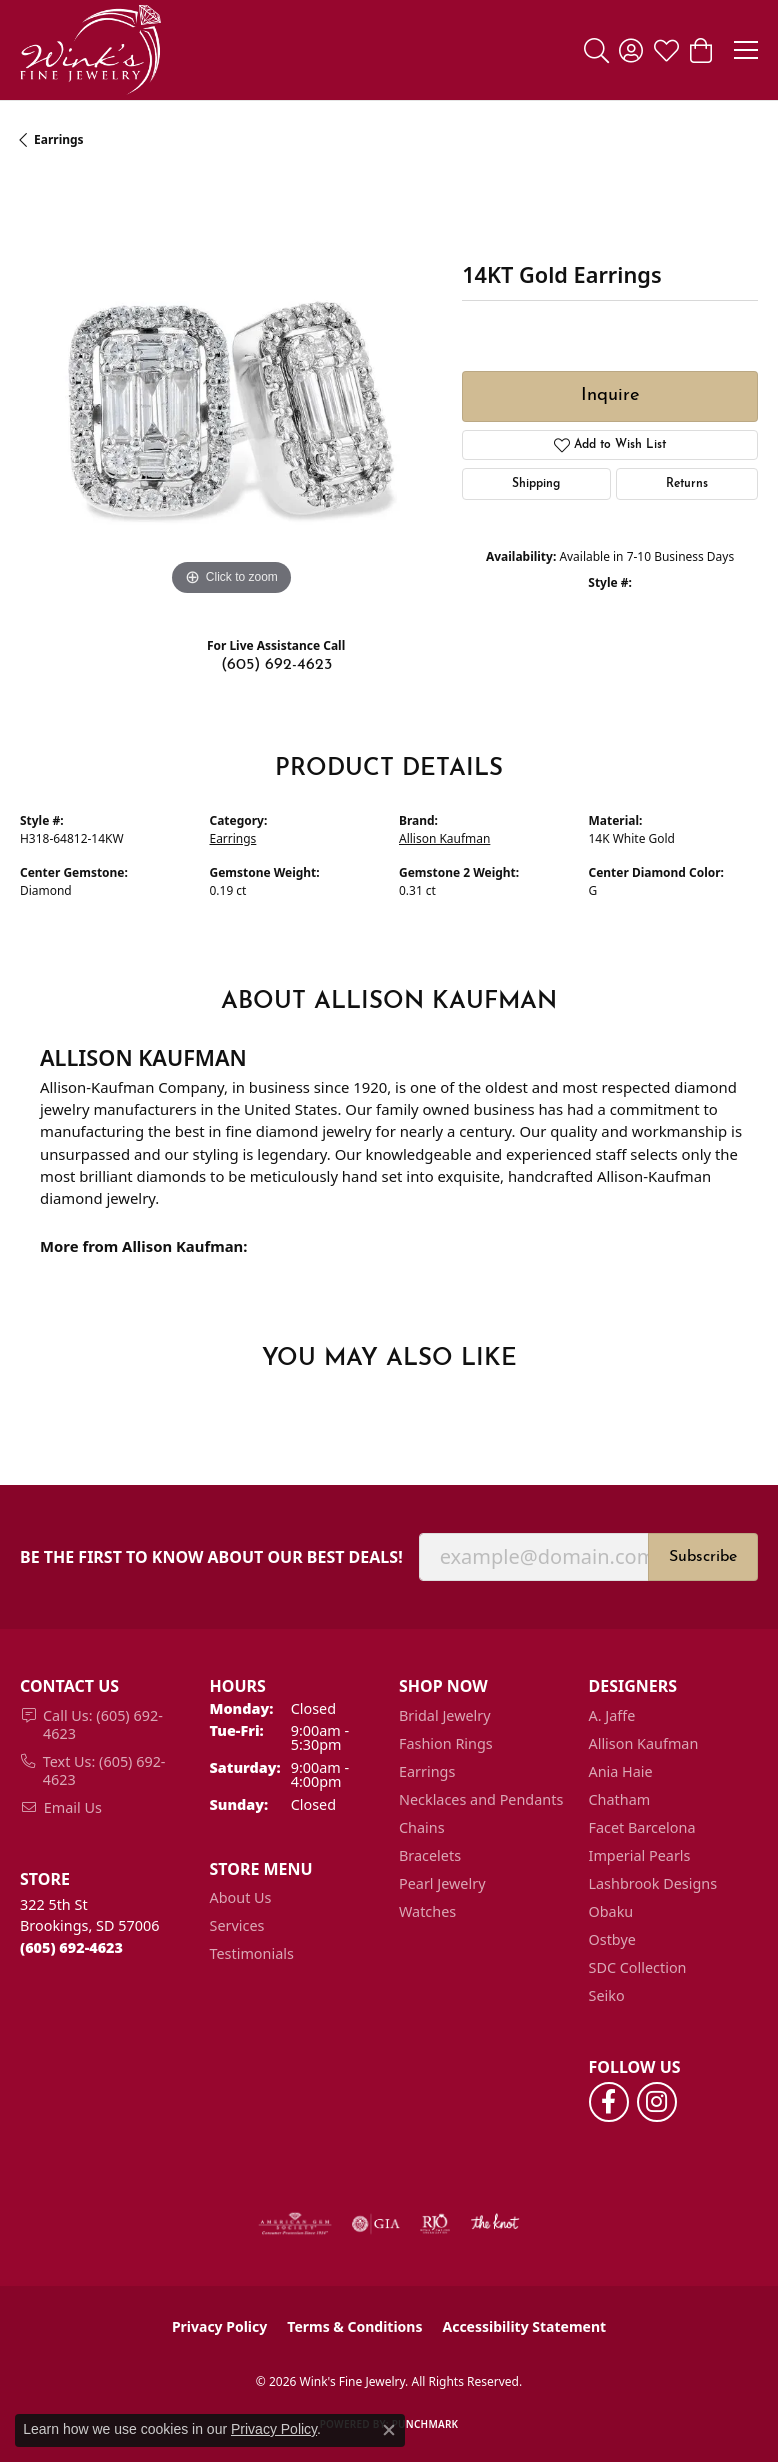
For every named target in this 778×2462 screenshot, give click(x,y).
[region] (231, 390)
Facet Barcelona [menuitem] (642, 1827)
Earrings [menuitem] (427, 1771)
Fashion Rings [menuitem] (446, 1743)
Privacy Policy (219, 2326)
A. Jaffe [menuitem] (612, 1715)
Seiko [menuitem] (607, 1995)
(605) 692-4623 (276, 665)
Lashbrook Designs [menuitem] (653, 1883)
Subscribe (703, 1557)
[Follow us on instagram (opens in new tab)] (657, 2102)
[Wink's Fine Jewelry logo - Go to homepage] (90, 50)
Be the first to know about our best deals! (211, 1557)
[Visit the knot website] (494, 2224)
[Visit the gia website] (376, 2224)
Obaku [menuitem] (611, 1911)
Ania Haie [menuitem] (621, 1771)
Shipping (536, 484)
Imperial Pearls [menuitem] (640, 1855)
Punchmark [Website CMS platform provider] (425, 2424)
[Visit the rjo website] (435, 2224)
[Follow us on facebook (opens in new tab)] (609, 2102)
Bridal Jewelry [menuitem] (445, 1715)
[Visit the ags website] (295, 2224)
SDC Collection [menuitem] (638, 1967)
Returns (687, 484)
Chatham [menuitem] (620, 1799)
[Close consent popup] (389, 2430)
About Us (241, 1897)
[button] (596, 50)
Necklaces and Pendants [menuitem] (481, 1799)
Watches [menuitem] (427, 1911)
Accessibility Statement (524, 2326)
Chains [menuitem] (422, 1827)
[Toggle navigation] (746, 50)
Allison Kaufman (444, 838)
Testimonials (252, 1953)
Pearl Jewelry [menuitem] (442, 1883)
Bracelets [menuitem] (430, 1855)
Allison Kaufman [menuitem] (644, 1743)
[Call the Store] (71, 1947)
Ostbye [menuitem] (612, 1939)
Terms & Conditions (354, 2326)
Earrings (59, 139)
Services (237, 1925)
